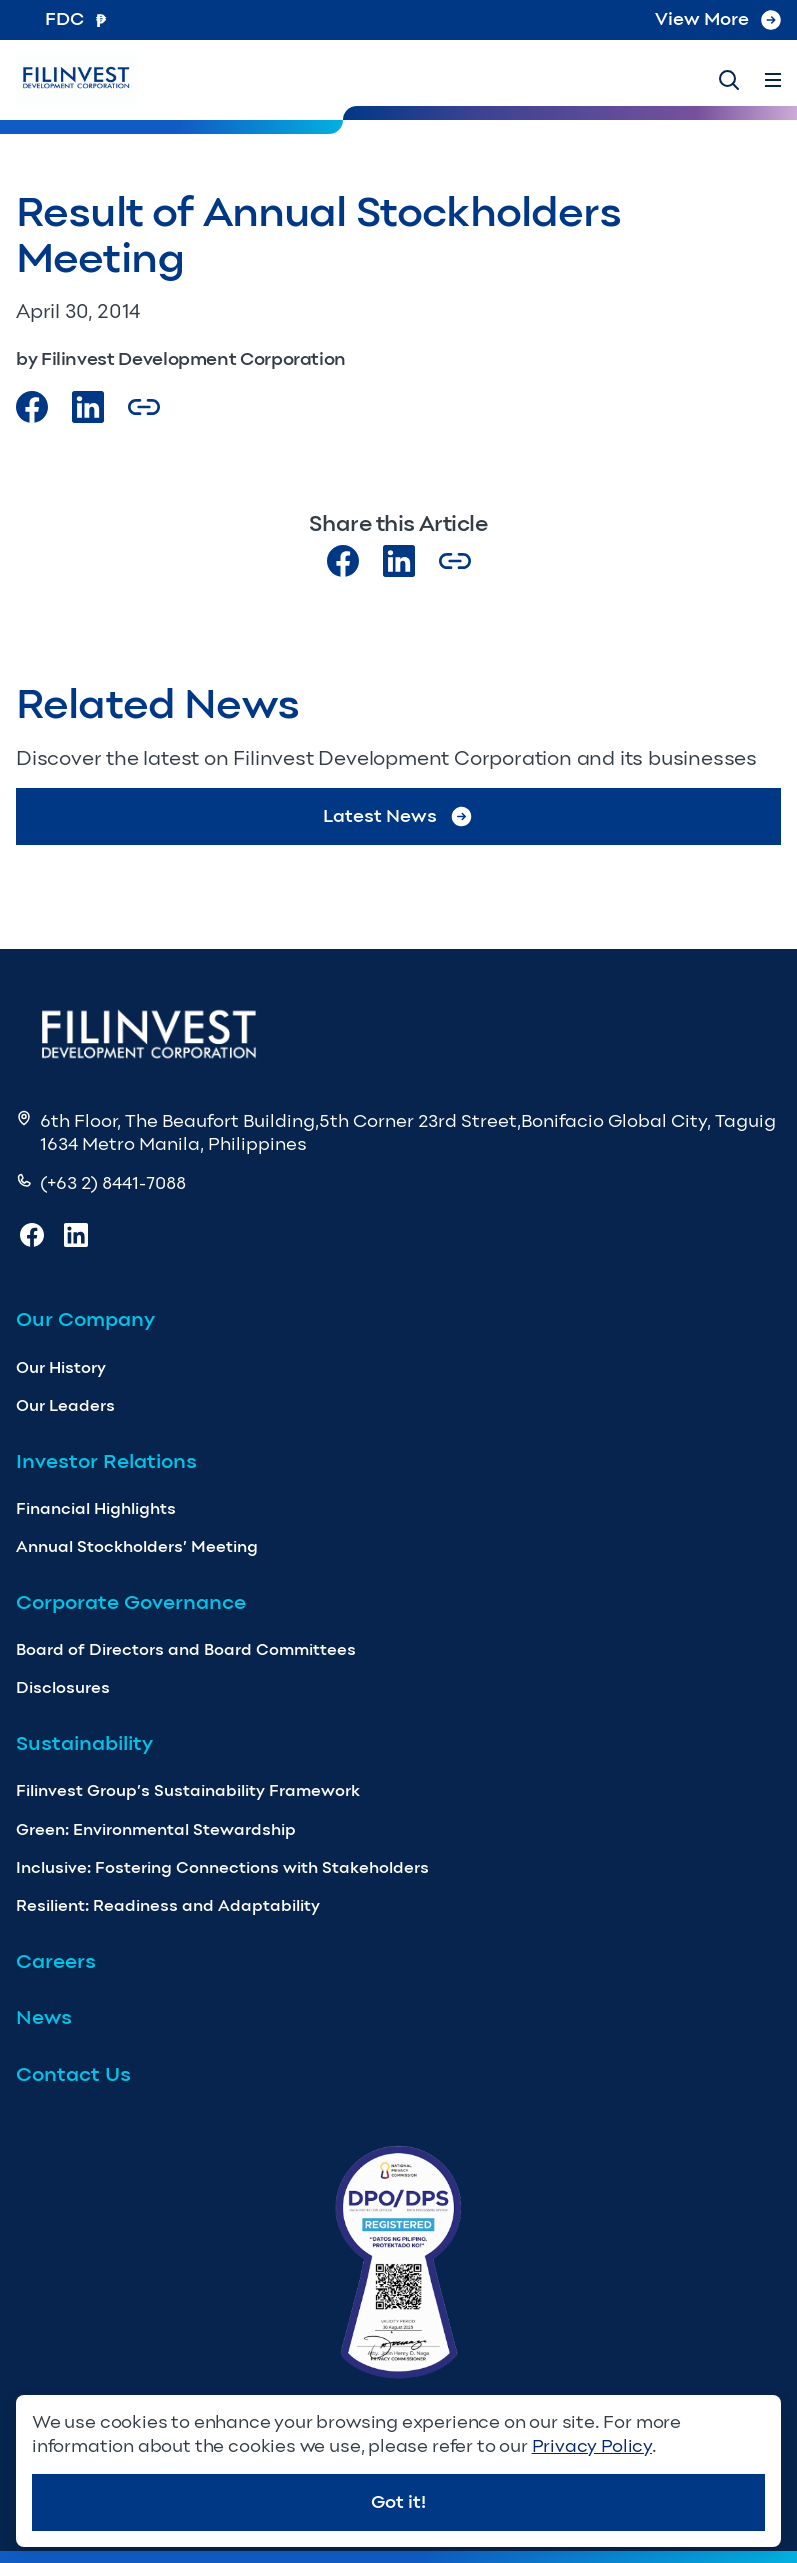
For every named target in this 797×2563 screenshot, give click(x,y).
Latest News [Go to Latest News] (398, 816)
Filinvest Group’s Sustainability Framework (188, 1790)
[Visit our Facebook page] (32, 407)
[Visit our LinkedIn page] (399, 561)
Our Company (85, 1319)
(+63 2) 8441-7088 (113, 1183)
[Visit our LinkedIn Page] (88, 407)
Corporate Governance (131, 1602)
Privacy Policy (592, 2446)
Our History (61, 1367)
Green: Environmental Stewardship (156, 1829)
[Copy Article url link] (144, 407)
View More (718, 19)
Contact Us (73, 2074)
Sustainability (84, 1743)
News (44, 2017)
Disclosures (63, 1687)
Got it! (398, 2502)
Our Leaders (65, 1405)
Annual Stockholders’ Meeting (137, 1546)
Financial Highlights (96, 1508)
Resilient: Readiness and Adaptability (168, 1905)
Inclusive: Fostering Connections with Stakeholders (222, 1867)
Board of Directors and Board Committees (186, 1649)
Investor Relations (106, 1461)
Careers (56, 1961)
